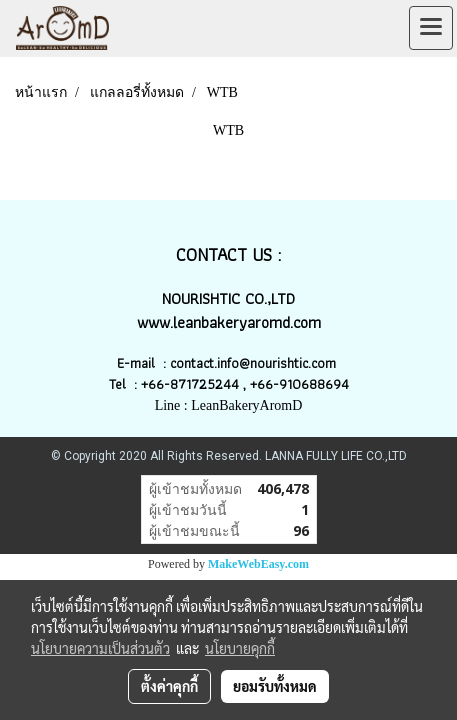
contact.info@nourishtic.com (255, 363)
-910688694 (311, 384)
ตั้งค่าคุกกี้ (169, 686)
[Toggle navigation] (431, 28)
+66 (261, 384)
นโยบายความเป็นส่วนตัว (100, 648)
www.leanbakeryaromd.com (229, 322)
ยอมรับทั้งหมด (275, 686)
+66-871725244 (190, 384)
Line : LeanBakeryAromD (229, 405)
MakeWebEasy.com (258, 564)
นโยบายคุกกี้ (240, 648)
